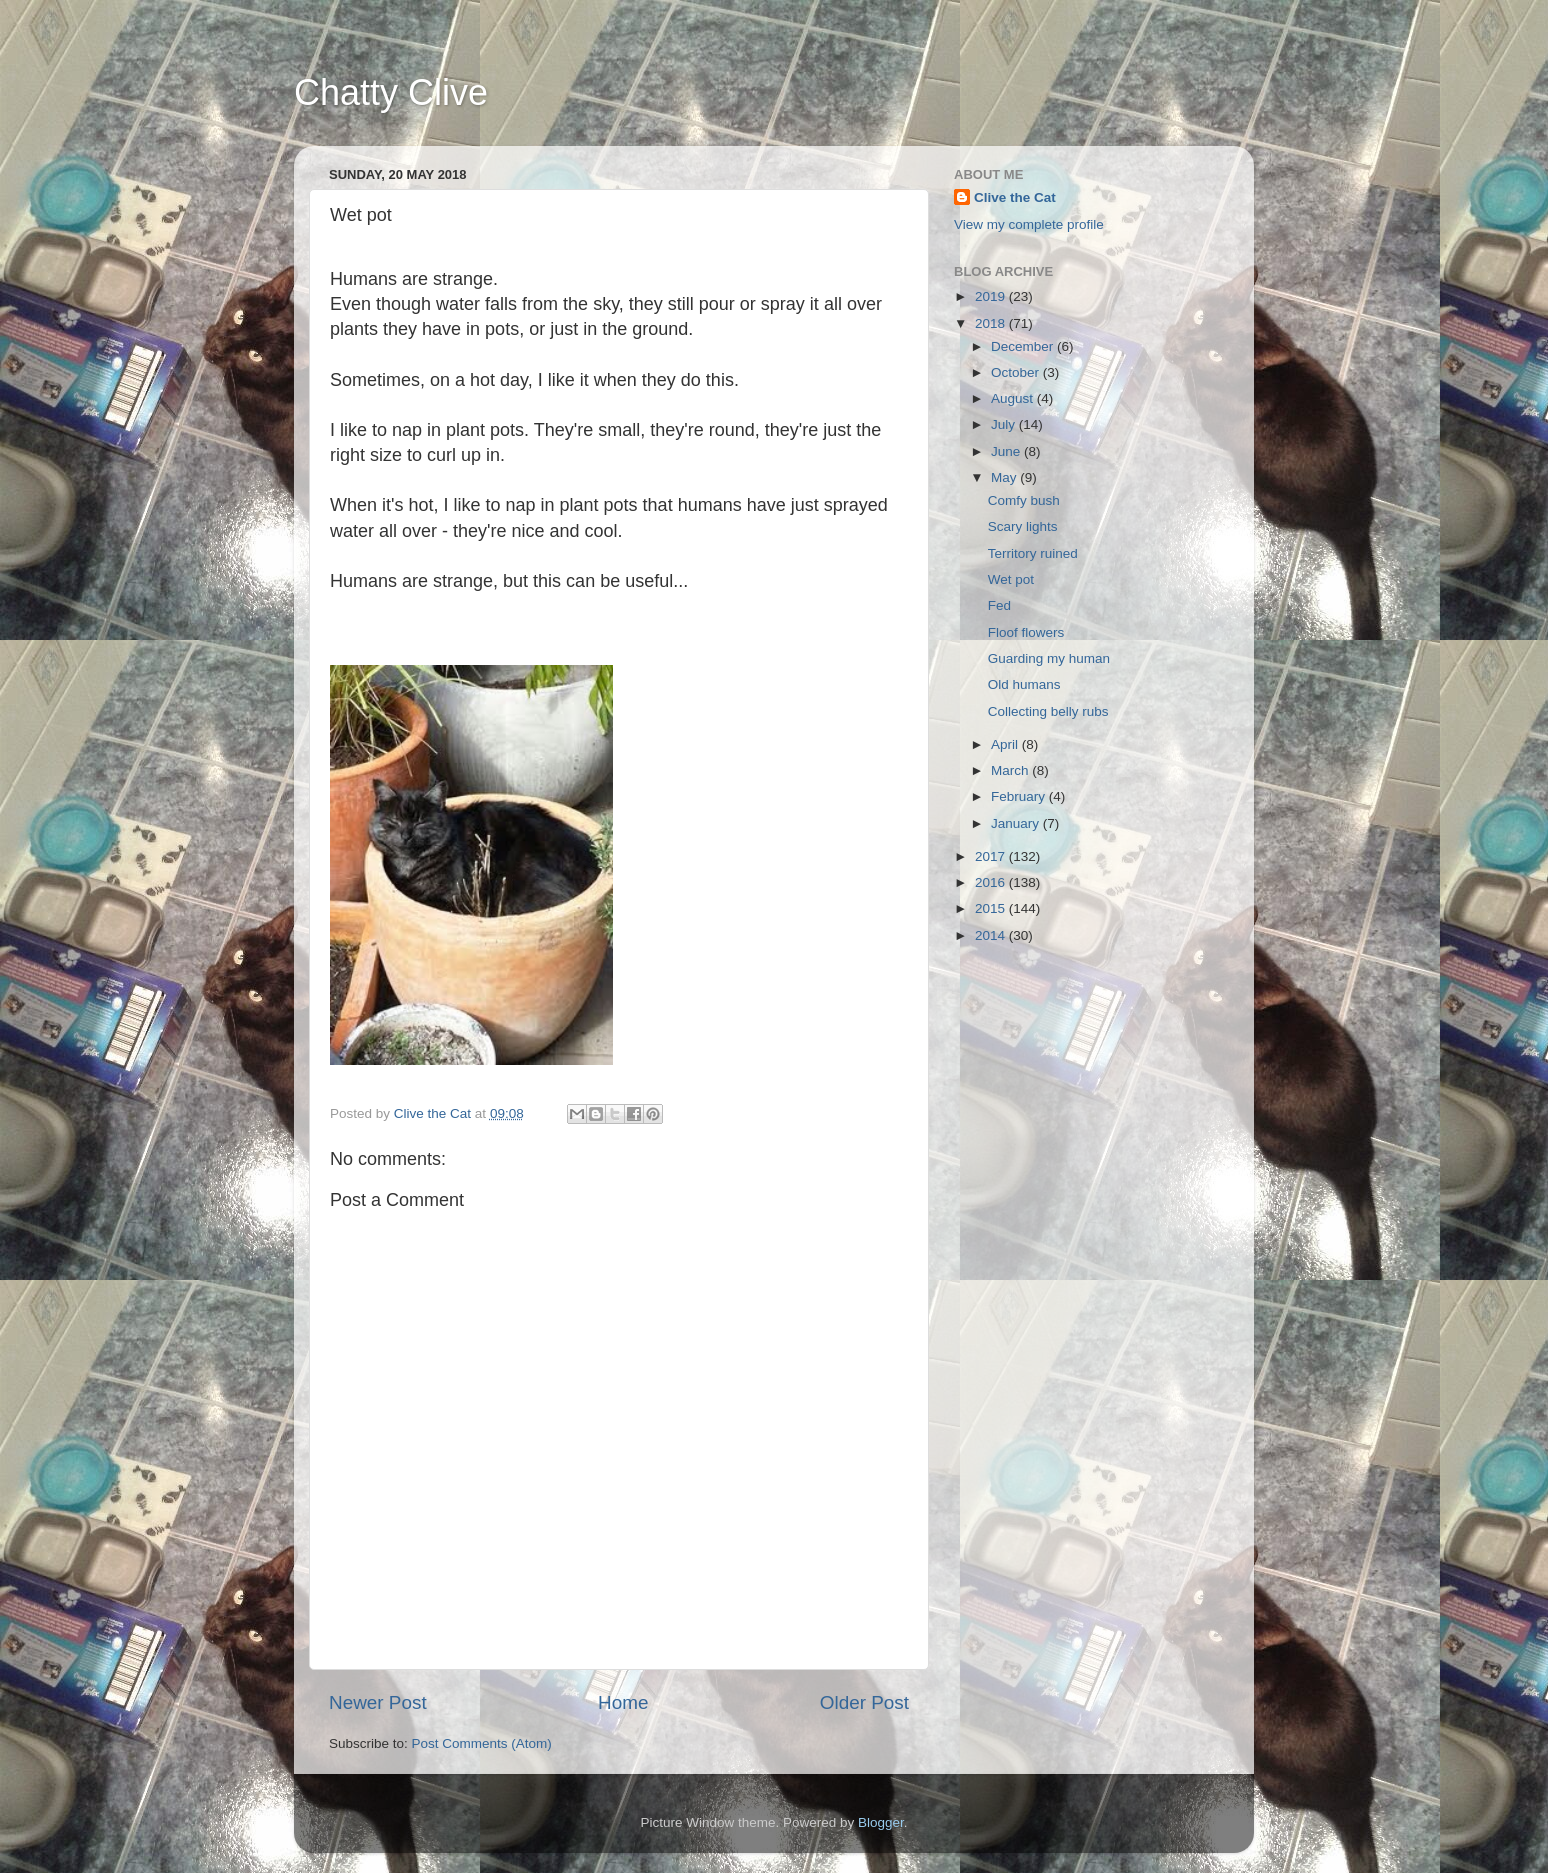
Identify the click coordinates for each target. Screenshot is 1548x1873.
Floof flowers (1026, 632)
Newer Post (378, 1702)
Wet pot (1011, 579)
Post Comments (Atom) (482, 1743)
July (1005, 424)
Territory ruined (1033, 553)
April (1006, 744)
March (1011, 770)
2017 (992, 856)
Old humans (1024, 684)
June (1007, 451)
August (1014, 398)
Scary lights (1023, 526)
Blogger (881, 1822)
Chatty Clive (391, 92)
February (1020, 796)
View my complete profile (1029, 224)
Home (623, 1702)
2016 (992, 882)
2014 (992, 935)
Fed (999, 605)
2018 (992, 323)
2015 (992, 908)
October (1017, 372)
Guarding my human (1049, 658)
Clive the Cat (1015, 197)
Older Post (864, 1702)
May (1005, 477)
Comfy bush (1024, 500)
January (1017, 823)
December (1024, 346)
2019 (992, 296)
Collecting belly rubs (1048, 711)
